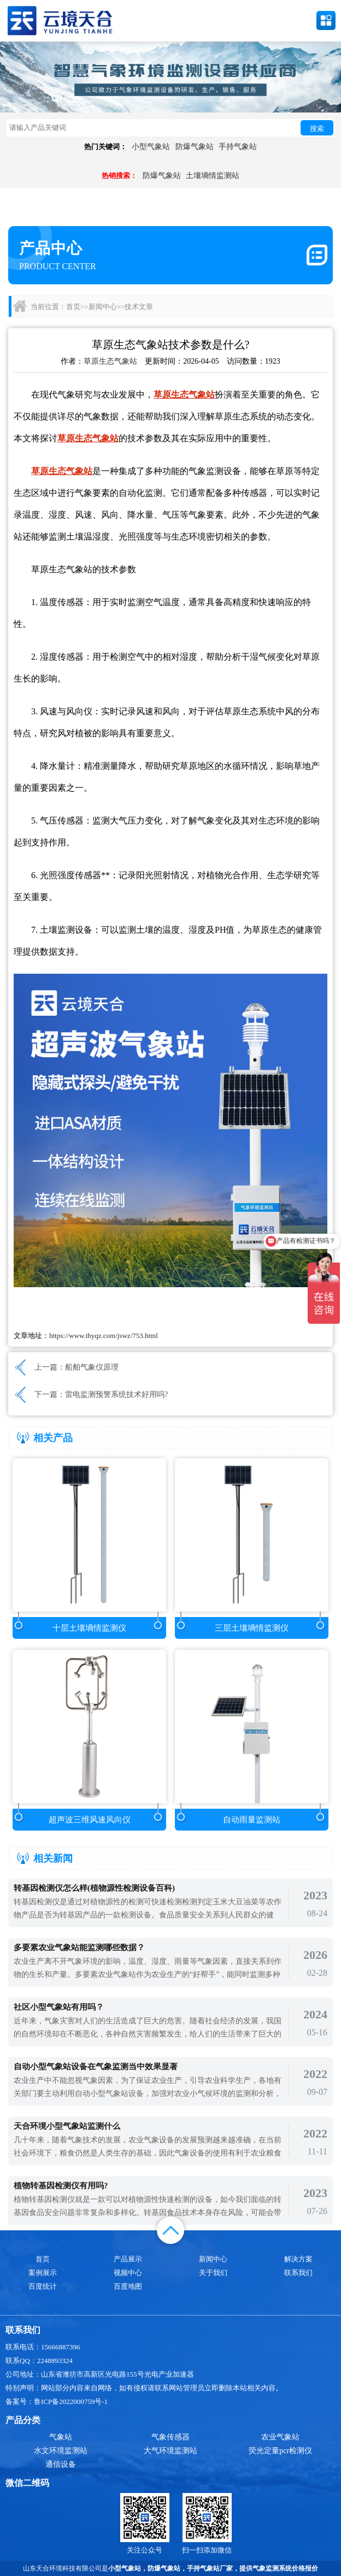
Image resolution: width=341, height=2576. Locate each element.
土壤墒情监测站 (212, 175)
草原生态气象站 (110, 361)
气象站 (60, 2437)
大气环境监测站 (170, 2451)
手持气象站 (238, 147)
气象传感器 (170, 2437)
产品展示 (128, 2259)
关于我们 (213, 2273)
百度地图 (128, 2286)
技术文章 (139, 307)
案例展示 (42, 2273)
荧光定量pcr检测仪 (280, 2451)
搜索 (317, 129)
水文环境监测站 (60, 2451)
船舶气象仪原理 (92, 1367)
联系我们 (298, 2273)
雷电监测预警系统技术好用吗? (116, 1394)
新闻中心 (103, 307)
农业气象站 (280, 2437)
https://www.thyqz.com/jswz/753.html (103, 1335)
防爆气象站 (194, 147)
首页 (73, 307)
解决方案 (298, 2259)
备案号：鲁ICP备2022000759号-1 (56, 2401)
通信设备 (60, 2464)
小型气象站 (151, 147)
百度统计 (42, 2286)
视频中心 (128, 2273)
